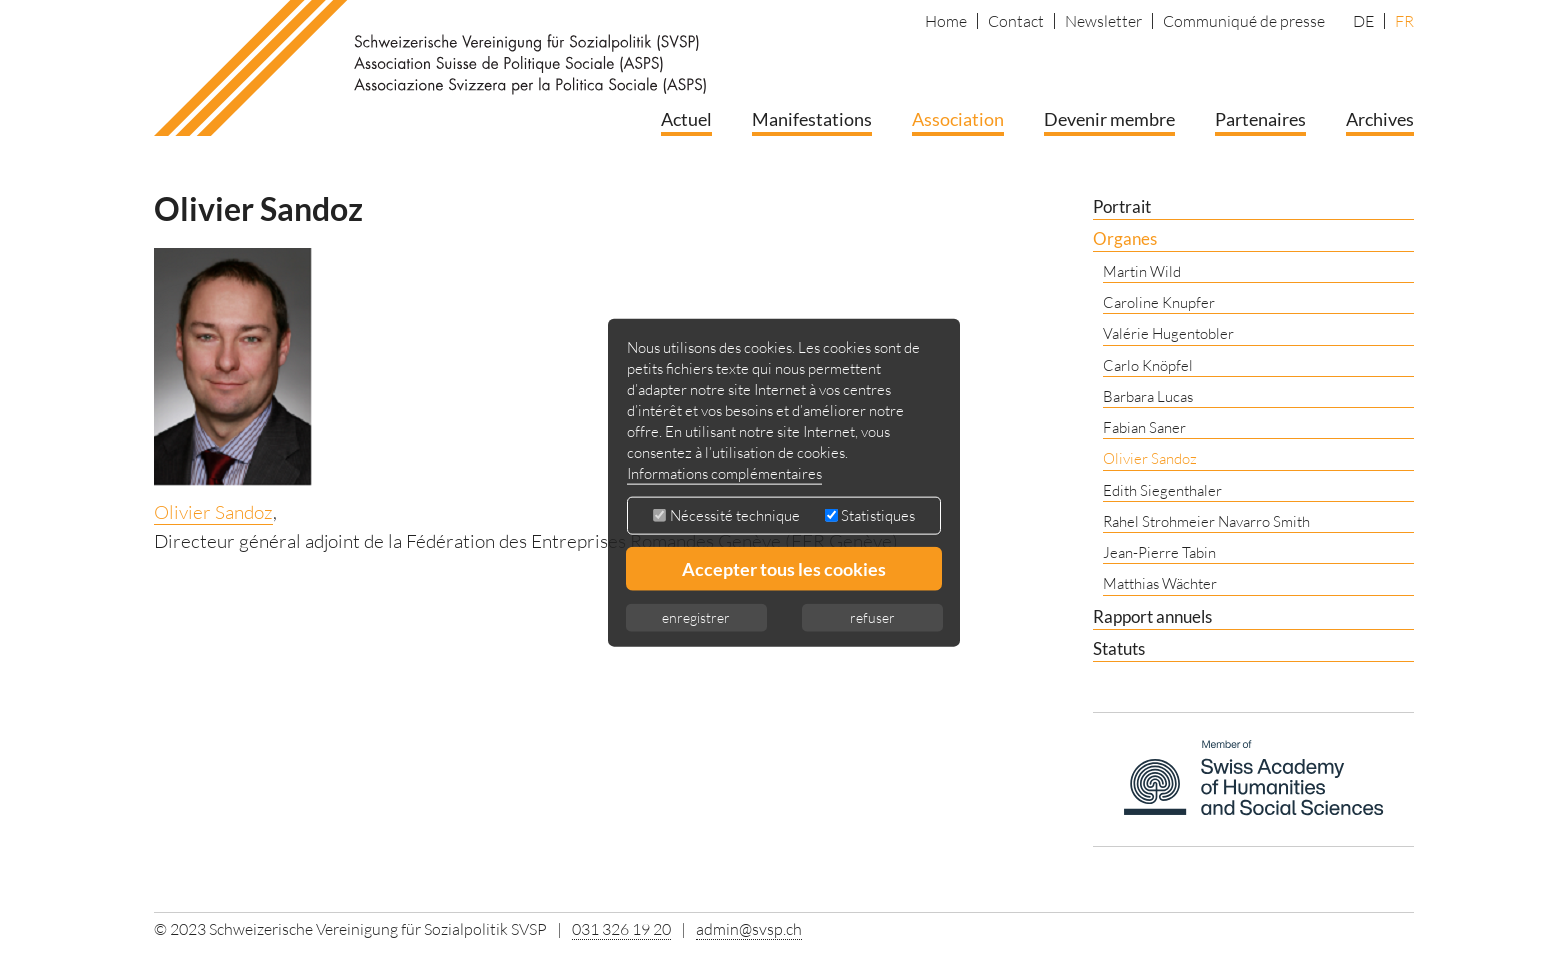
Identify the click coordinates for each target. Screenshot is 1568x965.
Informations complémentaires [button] (724, 473)
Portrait (1122, 206)
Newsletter (1103, 21)
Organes (1125, 238)
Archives (1380, 119)
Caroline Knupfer (1159, 302)
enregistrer (696, 617)
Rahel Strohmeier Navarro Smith (1206, 521)
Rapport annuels (1152, 616)
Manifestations (812, 119)
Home (946, 21)
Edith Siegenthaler (1162, 490)
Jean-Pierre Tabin (1159, 552)
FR (1404, 21)
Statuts (1119, 648)
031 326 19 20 (621, 929)
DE (1363, 21)
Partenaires (1260, 119)
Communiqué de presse (1244, 21)
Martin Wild (1142, 271)
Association (958, 119)
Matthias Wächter (1160, 583)
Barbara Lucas (1148, 396)
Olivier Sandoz (213, 512)
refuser (872, 617)
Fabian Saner (1144, 427)
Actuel (686, 119)
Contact (1016, 21)
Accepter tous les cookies (784, 569)
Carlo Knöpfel (1148, 365)
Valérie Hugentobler (1168, 333)
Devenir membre (1109, 119)
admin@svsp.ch (749, 929)
